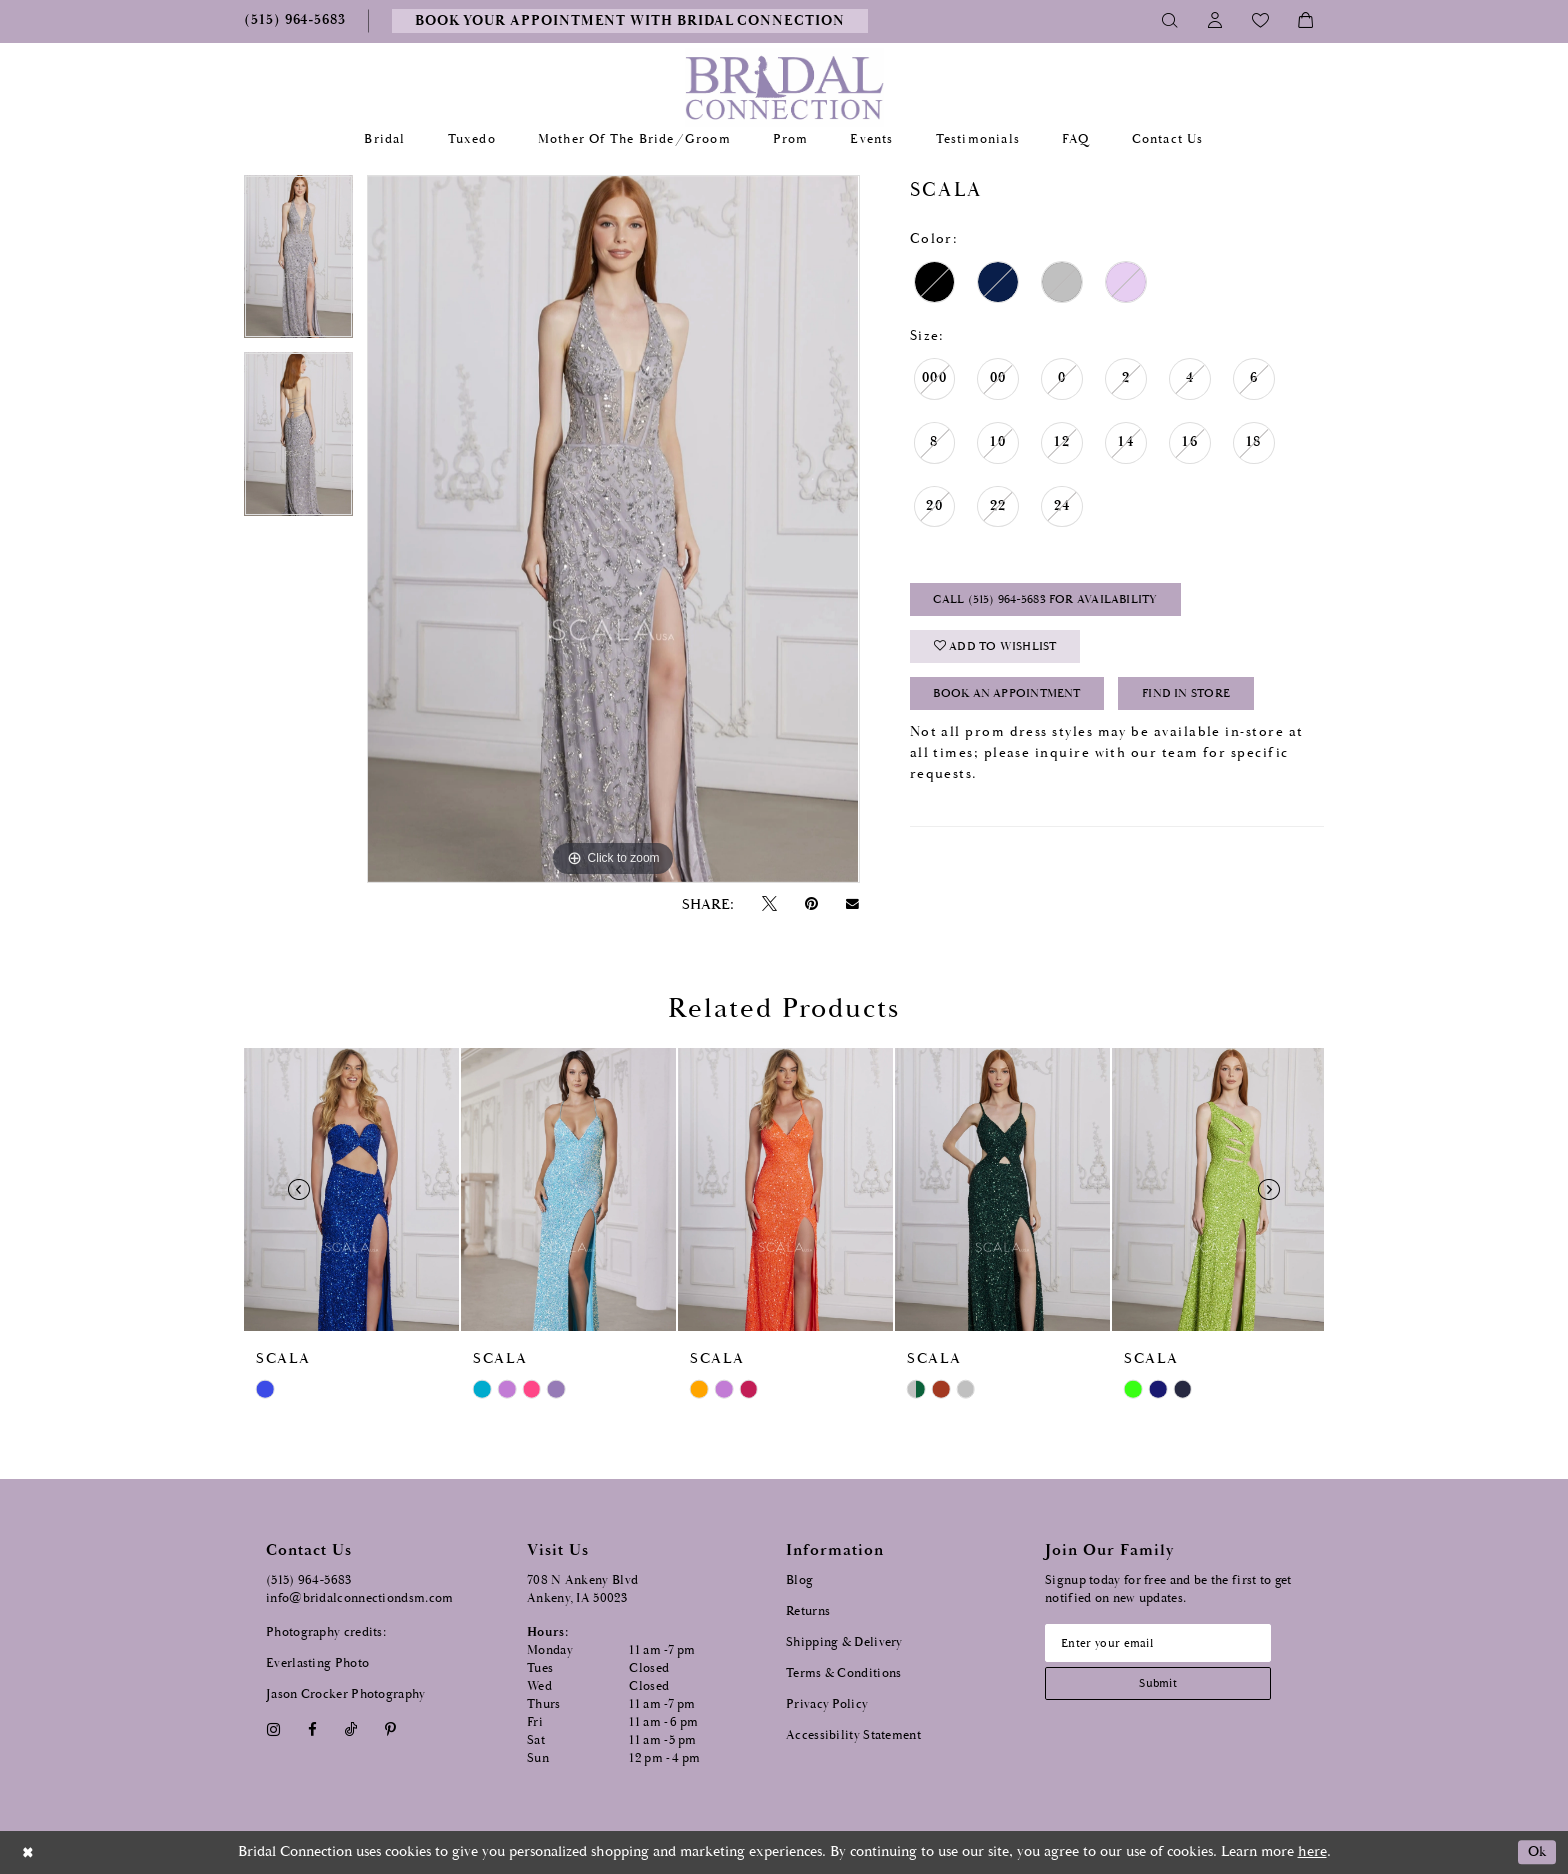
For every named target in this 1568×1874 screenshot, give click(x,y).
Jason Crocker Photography (346, 1694)
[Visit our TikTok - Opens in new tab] (351, 1729)
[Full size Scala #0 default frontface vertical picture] (613, 529)
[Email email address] (1165, 1644)
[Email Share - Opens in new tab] (853, 904)
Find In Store (1208, 701)
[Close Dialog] (29, 1852)
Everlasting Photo (317, 1663)
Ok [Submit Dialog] (1535, 1852)
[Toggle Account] (1215, 21)
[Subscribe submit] (1165, 1686)
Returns (808, 1611)
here (1312, 1851)
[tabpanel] (298, 264)
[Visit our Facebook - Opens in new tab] (312, 1729)
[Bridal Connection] (784, 87)
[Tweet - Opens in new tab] (769, 904)
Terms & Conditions (843, 1673)
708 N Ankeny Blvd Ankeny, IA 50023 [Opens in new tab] (582, 1589)
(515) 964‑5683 (309, 1580)
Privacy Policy (827, 1704)
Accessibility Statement (853, 1735)
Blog (799, 1580)
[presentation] (351, 1189)
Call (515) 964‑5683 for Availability (1055, 601)
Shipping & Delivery (844, 1642)
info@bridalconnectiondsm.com (359, 1598)
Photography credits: (326, 1632)
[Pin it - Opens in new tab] (811, 904)
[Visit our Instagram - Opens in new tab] (273, 1729)
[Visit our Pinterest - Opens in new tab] (391, 1729)
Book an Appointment (1015, 701)
